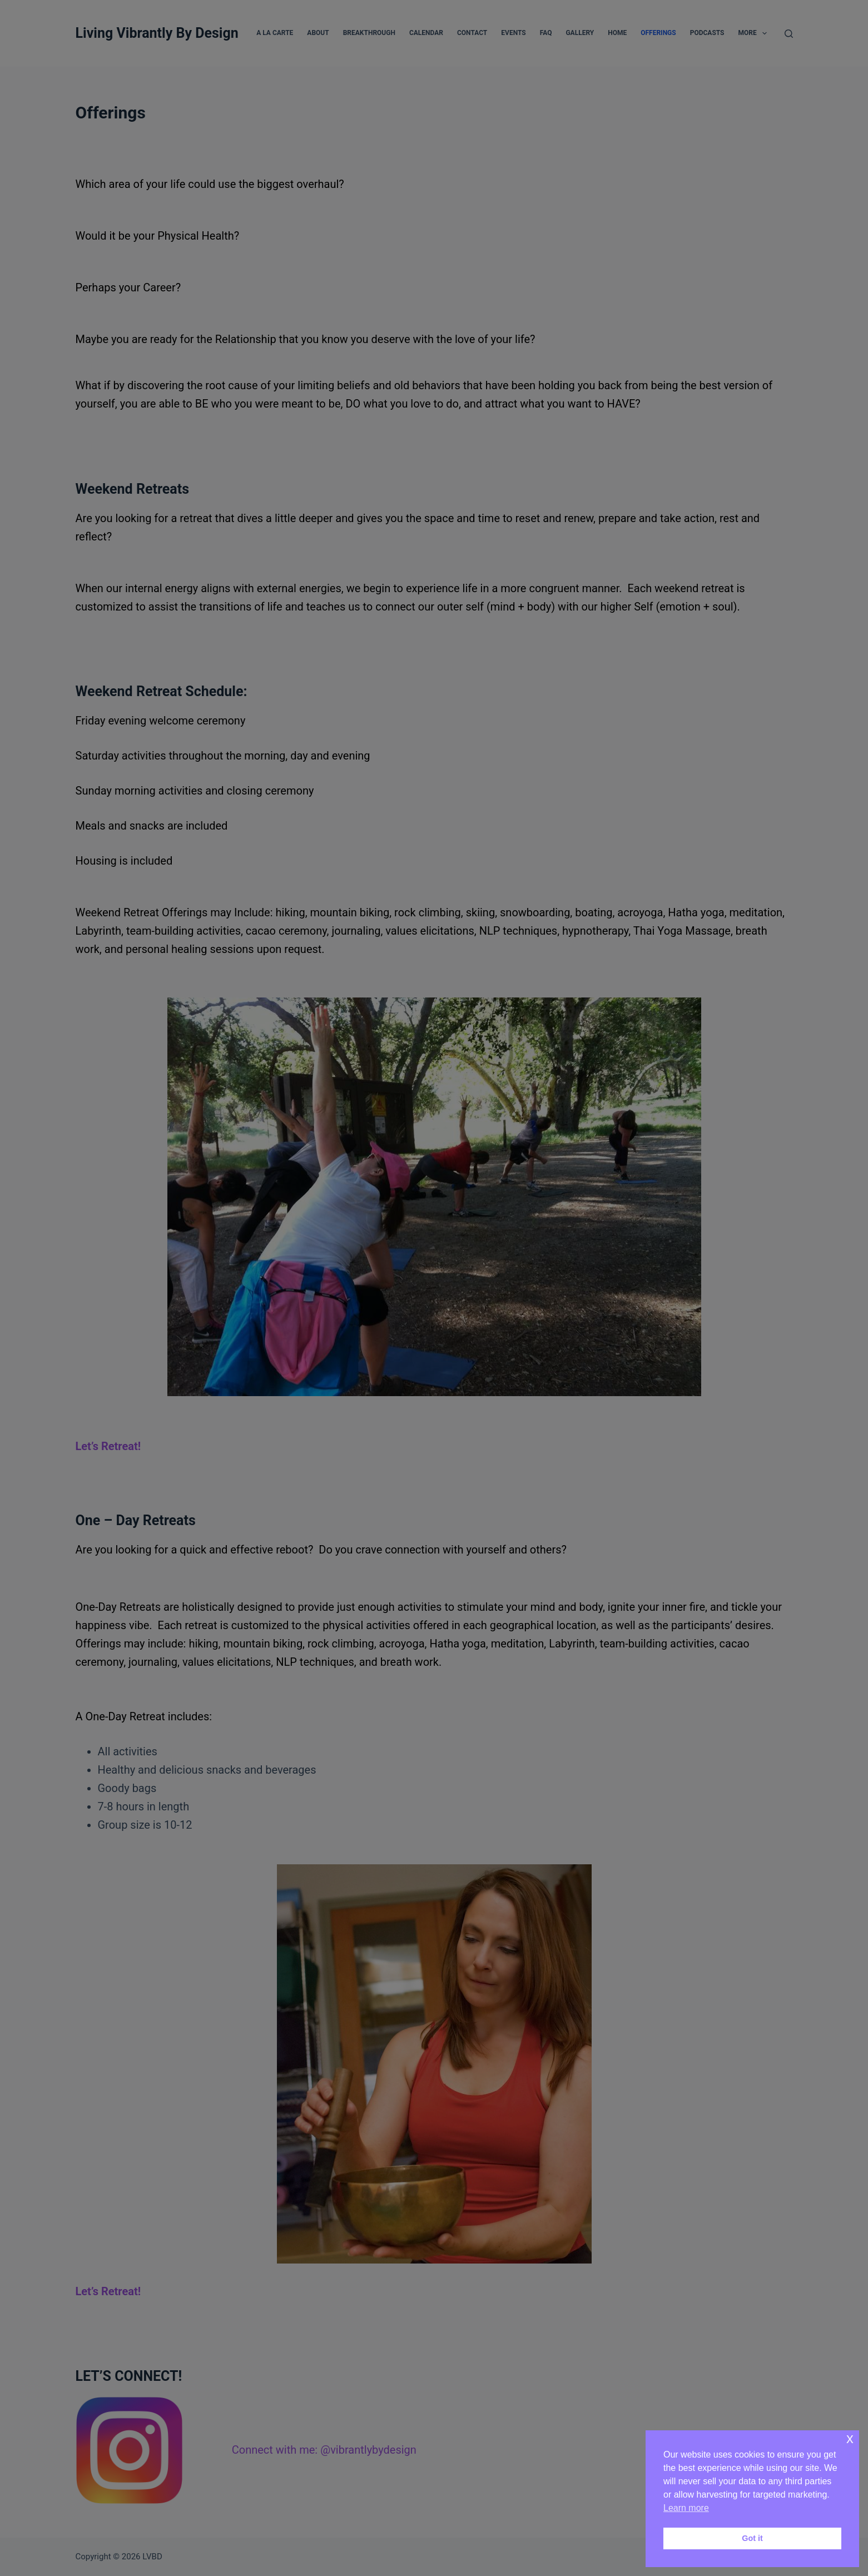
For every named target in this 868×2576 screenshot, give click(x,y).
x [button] (850, 2438)
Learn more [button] (686, 2508)
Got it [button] (752, 2538)
